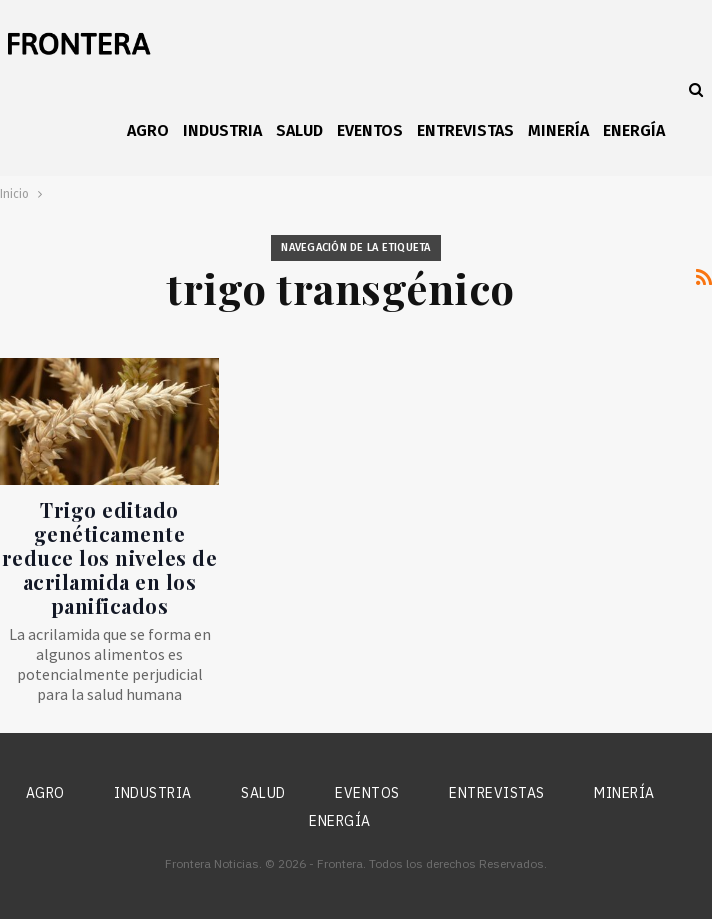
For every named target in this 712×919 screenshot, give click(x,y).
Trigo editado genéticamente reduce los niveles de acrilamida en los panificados (110, 557)
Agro (148, 130)
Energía (634, 130)
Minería (558, 130)
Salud (299, 130)
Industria (222, 130)
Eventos (370, 130)
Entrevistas (465, 130)
